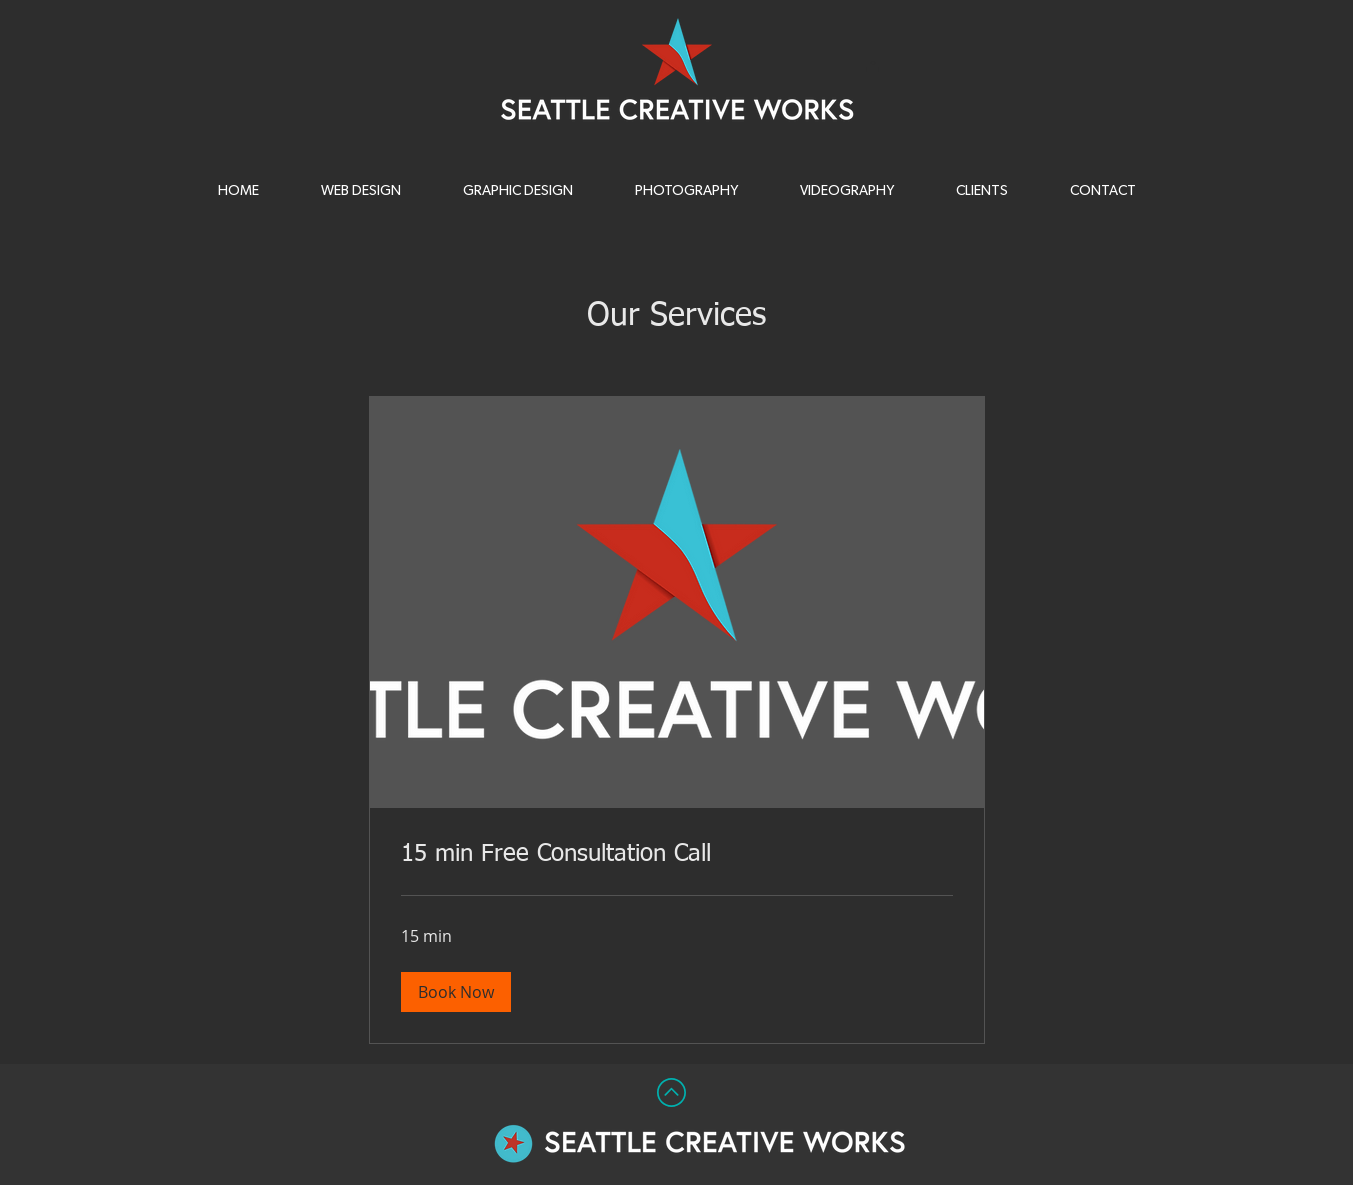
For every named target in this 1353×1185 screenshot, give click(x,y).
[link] (677, 855)
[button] (687, 191)
